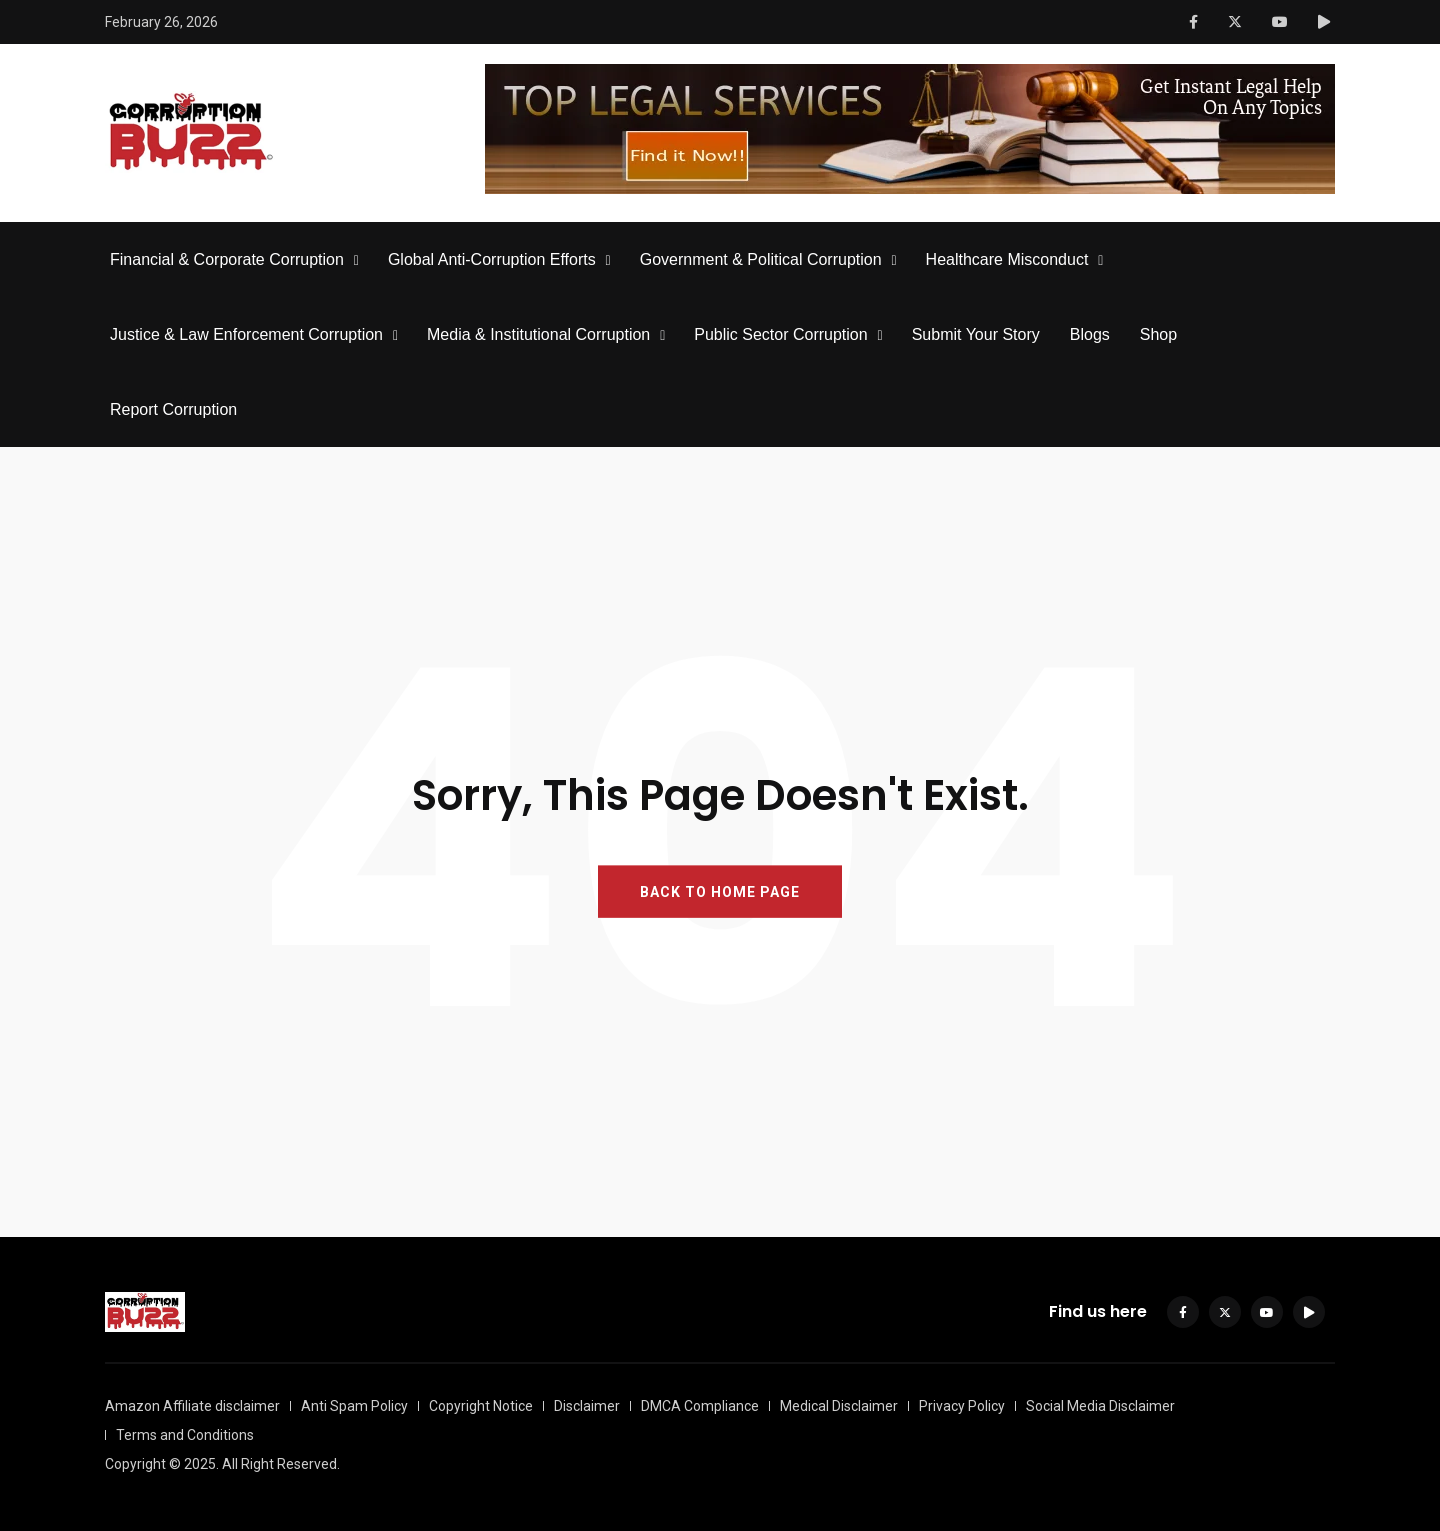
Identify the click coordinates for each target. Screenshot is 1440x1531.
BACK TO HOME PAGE (720, 892)
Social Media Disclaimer (1100, 1406)
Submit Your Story (976, 334)
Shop (1158, 334)
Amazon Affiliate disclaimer (192, 1406)
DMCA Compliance (700, 1406)
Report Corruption (173, 409)
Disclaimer (587, 1406)
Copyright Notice (481, 1406)
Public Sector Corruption (780, 334)
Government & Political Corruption (761, 259)
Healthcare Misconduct (1007, 259)
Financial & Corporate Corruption (227, 259)
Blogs (1090, 334)
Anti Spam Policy (354, 1406)
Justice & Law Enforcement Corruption (246, 334)
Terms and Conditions (185, 1435)
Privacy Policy (962, 1406)
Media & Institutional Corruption (538, 334)
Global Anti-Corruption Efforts (492, 259)
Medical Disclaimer (839, 1406)
